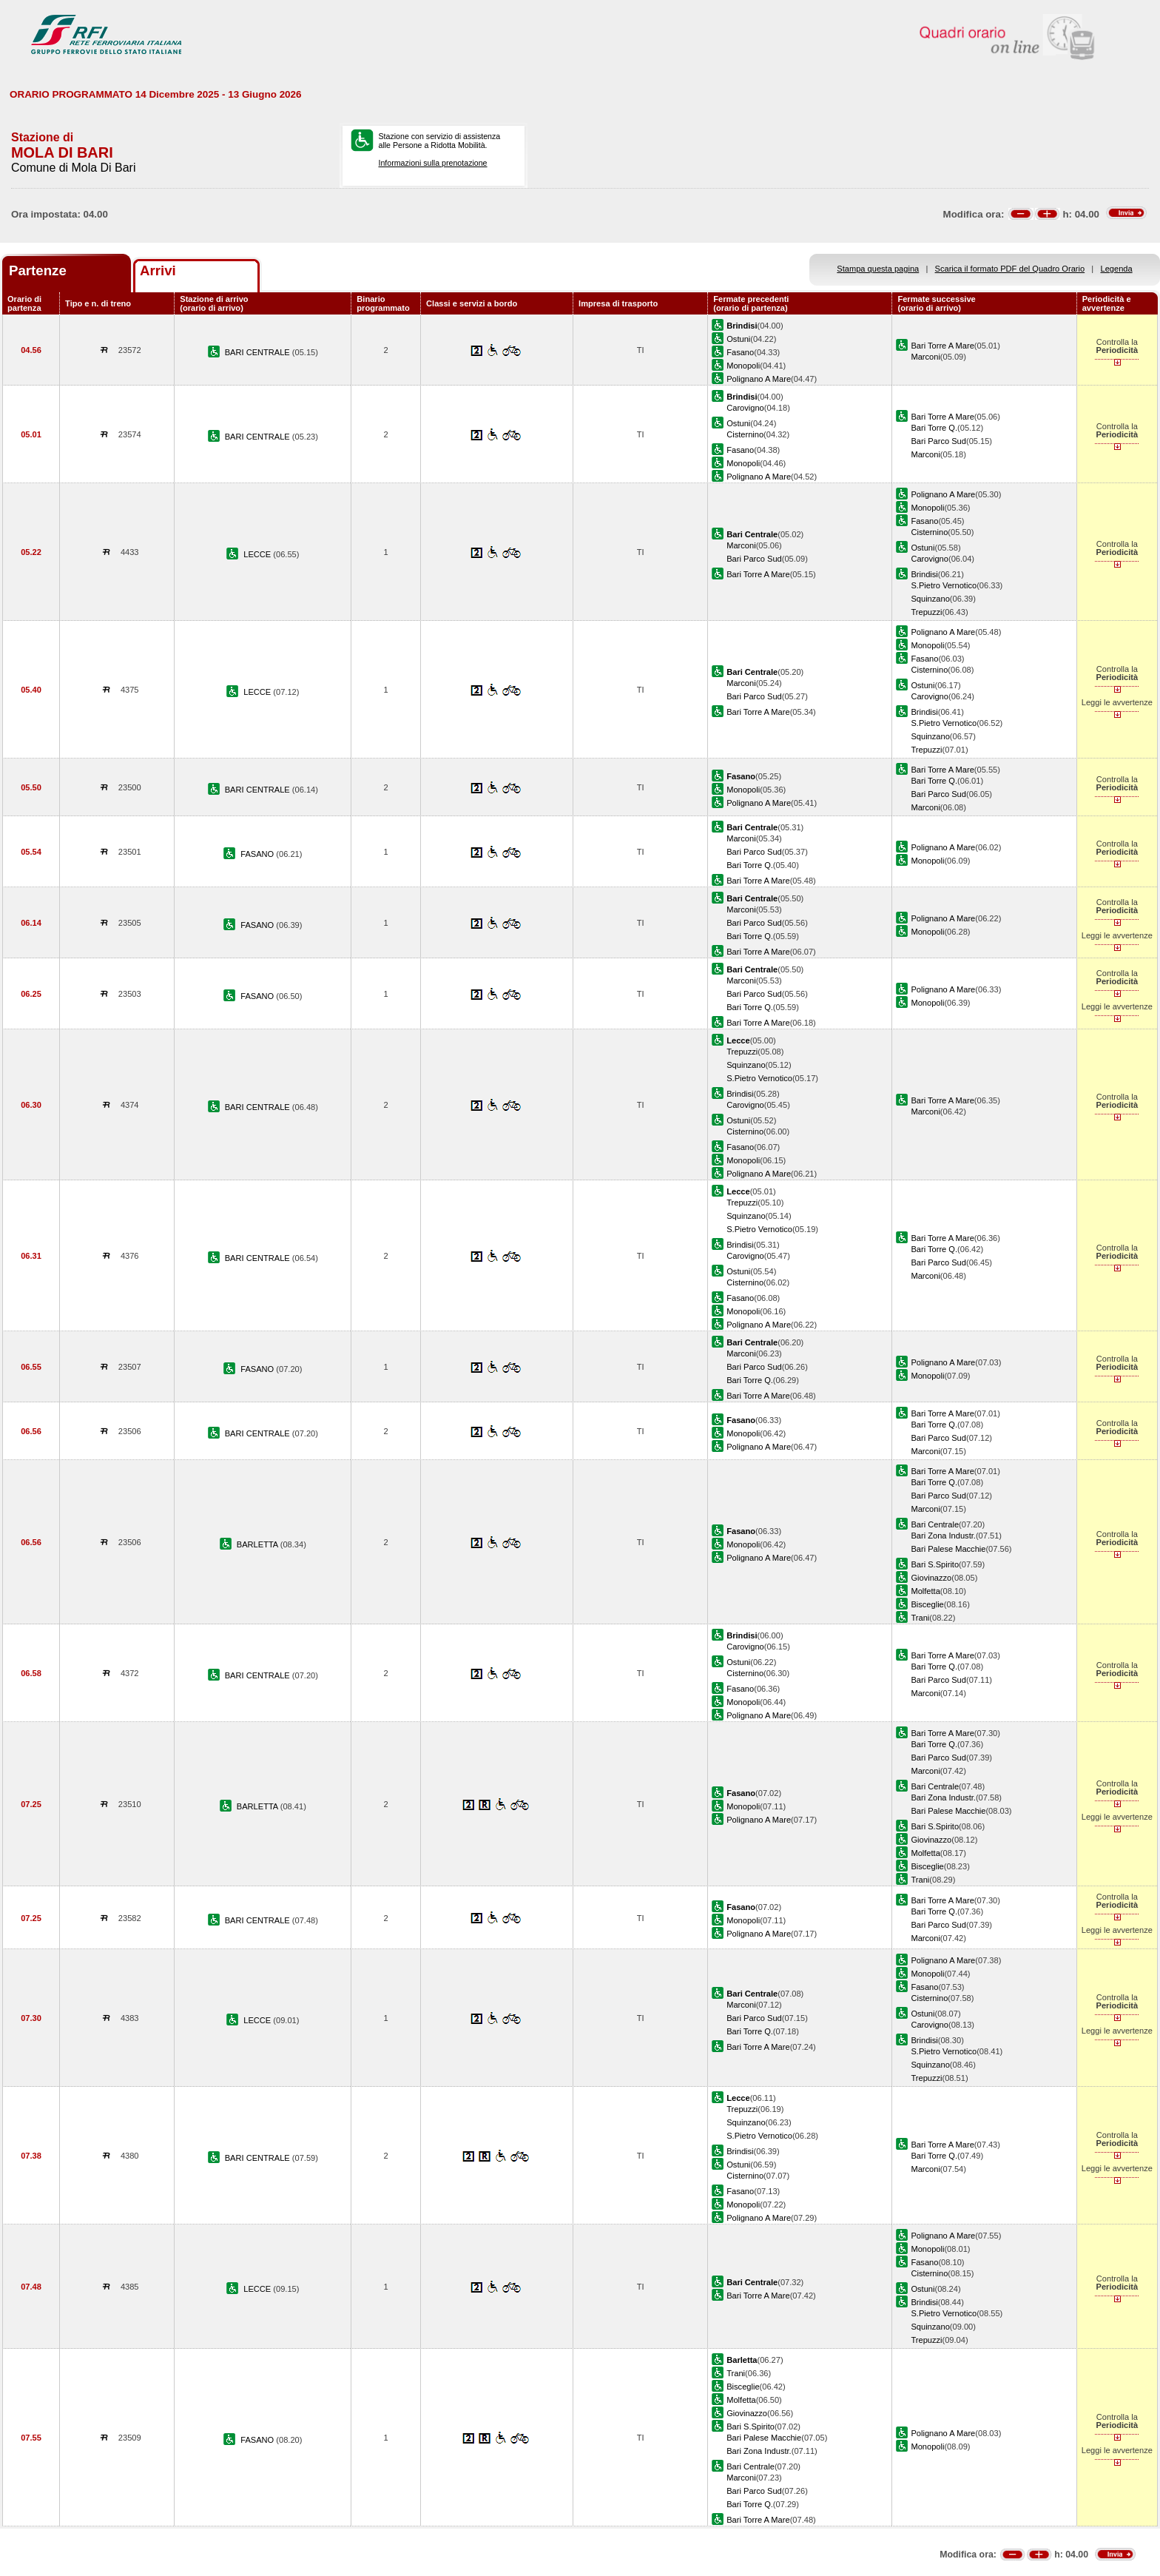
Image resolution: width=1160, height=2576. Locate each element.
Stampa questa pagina (878, 268)
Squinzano (930, 598)
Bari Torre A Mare (942, 345)
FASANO (258, 854)
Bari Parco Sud (938, 441)
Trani (920, 1617)
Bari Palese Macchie (948, 1548)
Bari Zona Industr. (943, 1535)
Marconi (925, 356)
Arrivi (158, 270)
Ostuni (738, 338)
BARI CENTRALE (258, 352)
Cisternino (744, 434)
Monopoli (743, 365)
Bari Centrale (935, 1524)
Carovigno (745, 407)
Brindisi (924, 574)
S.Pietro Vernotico (944, 585)
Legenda (1117, 268)
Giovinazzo (931, 1577)
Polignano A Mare (758, 378)
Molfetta (925, 1591)
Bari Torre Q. (934, 427)
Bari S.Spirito (935, 1564)
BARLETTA (258, 1544)
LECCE (258, 554)
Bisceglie (927, 1604)
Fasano (740, 352)
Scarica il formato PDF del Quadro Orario (1010, 268)
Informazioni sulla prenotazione (432, 162)
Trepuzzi (926, 612)
